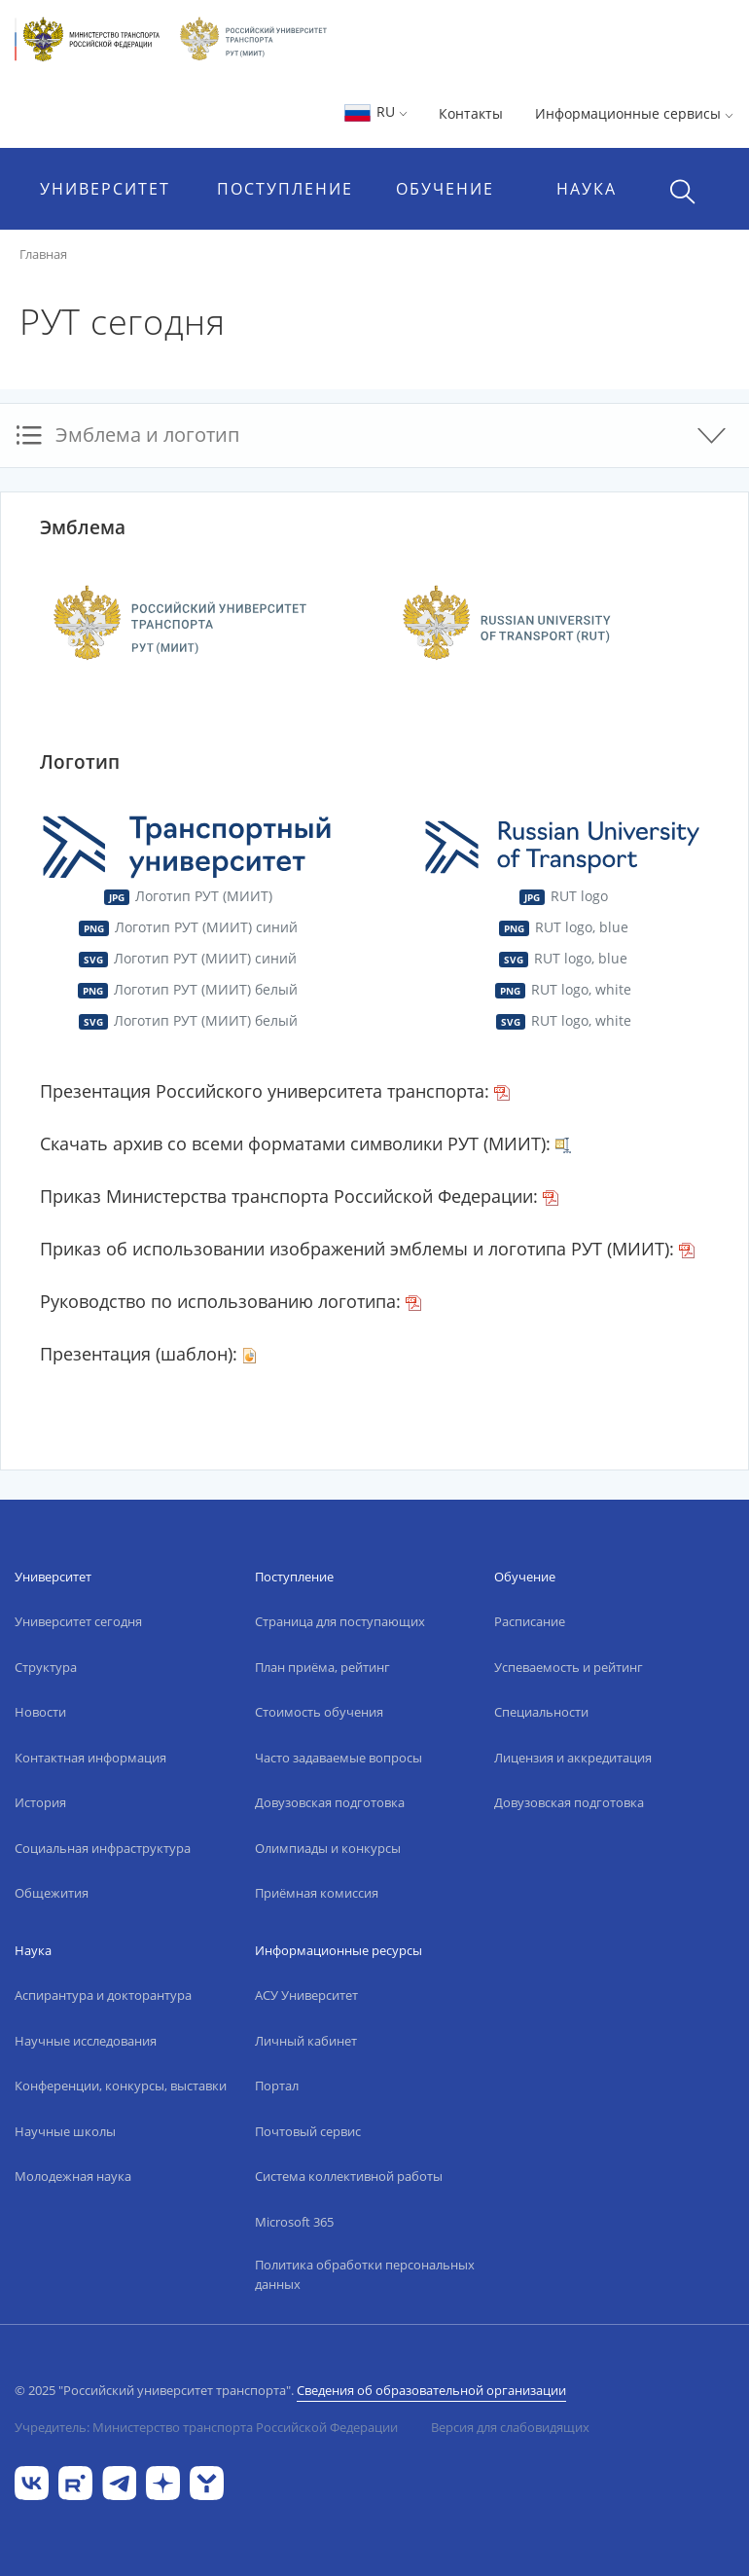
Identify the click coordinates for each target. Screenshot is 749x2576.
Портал (277, 2085)
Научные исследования (86, 2041)
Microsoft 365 (294, 2222)
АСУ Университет (306, 1995)
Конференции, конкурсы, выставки (121, 2085)
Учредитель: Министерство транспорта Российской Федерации (206, 2427)
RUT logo (562, 896)
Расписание (529, 1621)
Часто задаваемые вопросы (338, 1757)
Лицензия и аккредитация (573, 1757)
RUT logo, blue (562, 927)
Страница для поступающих (340, 1621)
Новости (40, 1712)
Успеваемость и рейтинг (568, 1667)
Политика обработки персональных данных (365, 2274)
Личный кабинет (306, 2041)
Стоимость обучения (319, 1712)
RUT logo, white (562, 989)
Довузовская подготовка (330, 1802)
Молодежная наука (73, 2176)
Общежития (52, 1893)
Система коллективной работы (349, 2176)
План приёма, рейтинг (322, 1667)
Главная (43, 254)
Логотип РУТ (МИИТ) (187, 896)
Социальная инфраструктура (103, 1848)
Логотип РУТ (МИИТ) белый (187, 989)
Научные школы (65, 2131)
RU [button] (375, 111)
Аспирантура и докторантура (103, 1995)
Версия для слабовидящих (510, 2427)
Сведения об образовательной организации (431, 2390)
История (40, 1802)
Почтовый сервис (308, 2131)
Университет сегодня (78, 1621)
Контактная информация (90, 1757)
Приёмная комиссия (316, 1893)
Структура (46, 1667)
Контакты (471, 113)
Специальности (541, 1712)
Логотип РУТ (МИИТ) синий (187, 927)
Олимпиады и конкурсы (328, 1848)
